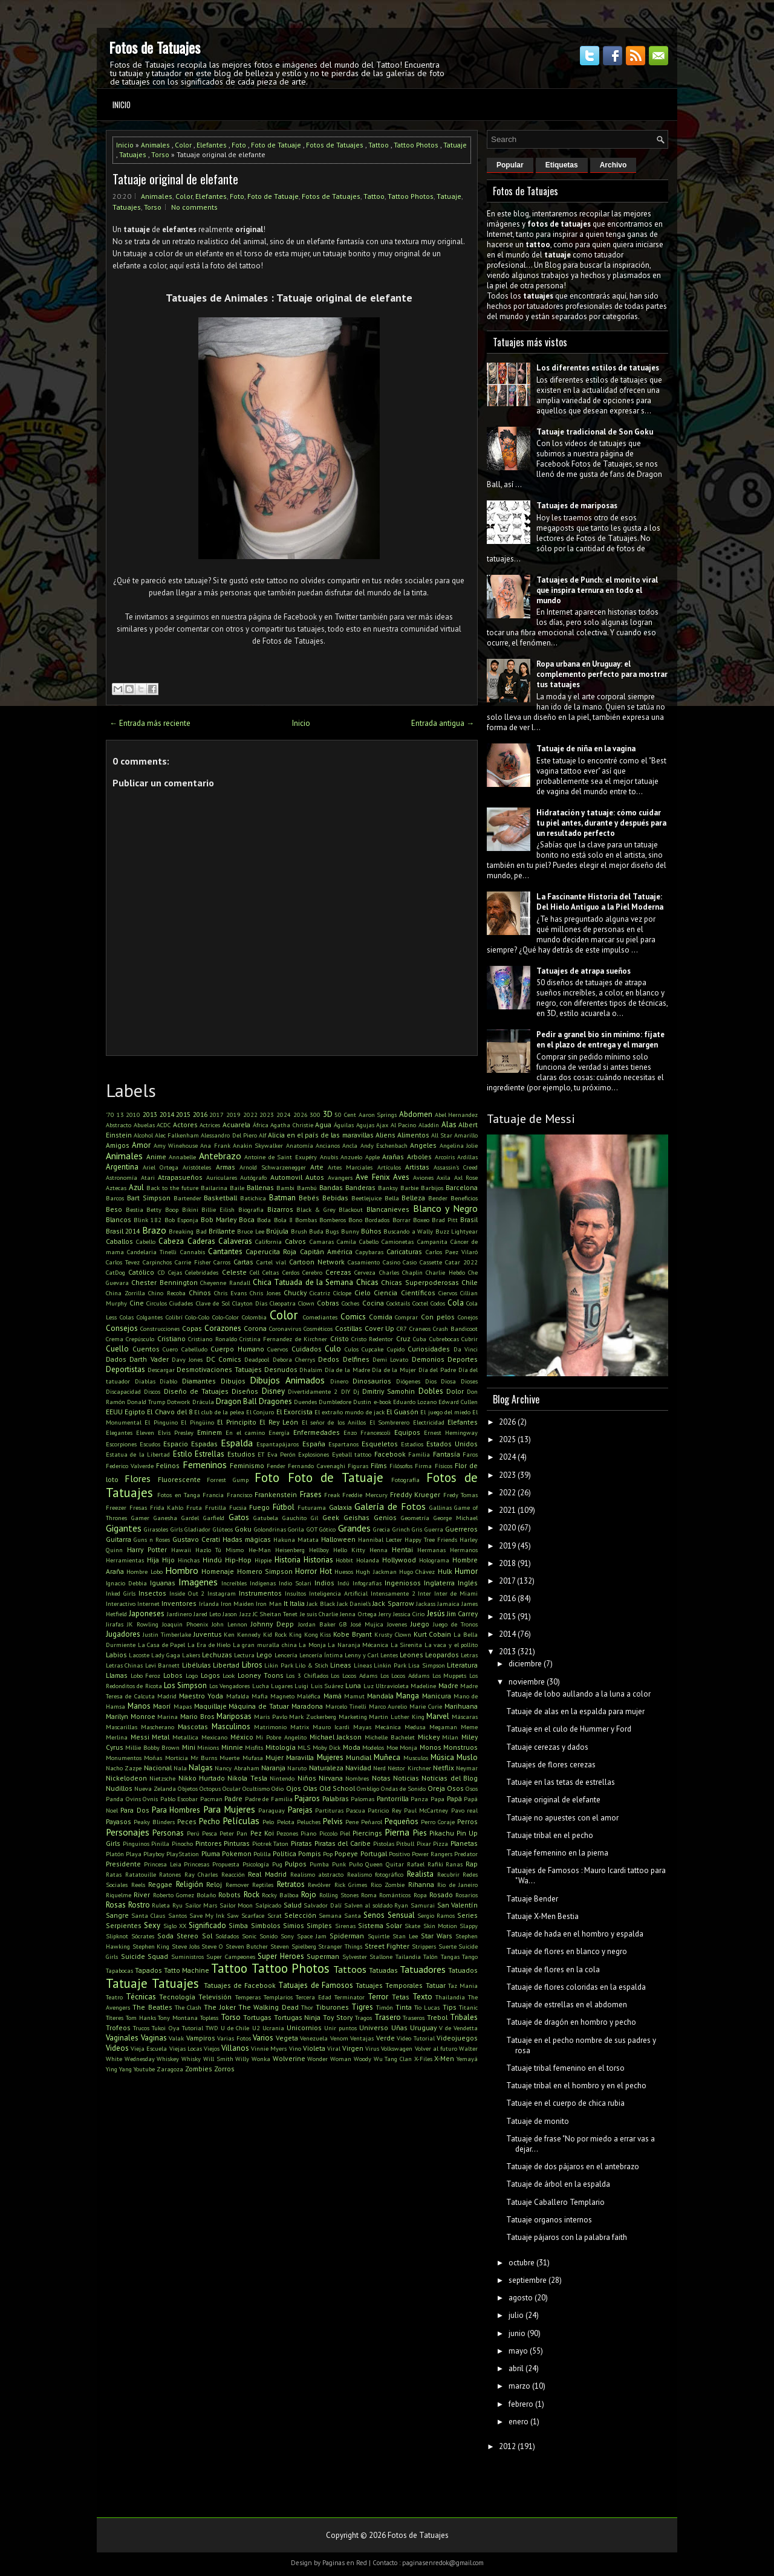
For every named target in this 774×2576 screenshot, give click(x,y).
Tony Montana (178, 2017)
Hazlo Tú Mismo (219, 1549)
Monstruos (460, 1747)
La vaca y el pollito (451, 1644)
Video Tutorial (416, 2038)
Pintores (208, 1843)
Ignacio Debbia (126, 1583)
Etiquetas (561, 165)
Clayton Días (249, 1303)
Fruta (194, 1507)
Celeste (234, 1272)
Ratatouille (140, 1874)
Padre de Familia (269, 1798)
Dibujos (233, 1380)
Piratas (301, 1843)
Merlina (117, 1737)
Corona (255, 1328)
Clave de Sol (213, 1303)
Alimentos (413, 1134)
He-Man (260, 1549)
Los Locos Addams (404, 1675)
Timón (384, 2007)
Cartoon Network (317, 1261)
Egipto (135, 1411)
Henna (378, 1549)
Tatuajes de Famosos (315, 1985)
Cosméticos (318, 1328)
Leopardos (442, 1654)
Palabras (335, 1798)
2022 (250, 1114)
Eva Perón (281, 1454)
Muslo (467, 1757)
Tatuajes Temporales (389, 1985)
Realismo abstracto (317, 1874)
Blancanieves (387, 1209)
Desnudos (281, 1369)
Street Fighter (387, 1945)
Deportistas (125, 1369)
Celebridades (201, 1272)
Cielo (362, 1292)
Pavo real (464, 1810)
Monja (408, 1747)
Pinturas (237, 1843)
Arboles (419, 1156)
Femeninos (205, 1464)
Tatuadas (383, 1970)
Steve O (212, 1946)
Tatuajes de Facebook (240, 1985)
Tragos (363, 2017)
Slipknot (117, 1936)
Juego (420, 1623)
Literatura (462, 1664)
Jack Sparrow (393, 1603)
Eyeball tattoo (351, 1454)
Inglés (468, 1582)
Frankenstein (276, 1494)
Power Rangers (432, 1853)
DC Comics (223, 1359)
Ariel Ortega (160, 1167)
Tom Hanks (141, 2017)
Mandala (380, 1695)
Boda (264, 1219)
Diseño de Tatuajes (196, 1391)
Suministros (187, 1956)
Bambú (307, 1187)
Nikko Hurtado (201, 1777)
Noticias (406, 1777)
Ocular (232, 1788)
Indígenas (263, 1583)
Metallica (185, 1737)
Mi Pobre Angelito (281, 1737)
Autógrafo (253, 1177)
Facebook (390, 1453)
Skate (412, 1925)
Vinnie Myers (269, 2048)
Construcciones (160, 1328)
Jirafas (114, 1624)
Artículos (389, 1167)
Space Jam (312, 1936)
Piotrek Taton (270, 1843)
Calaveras (235, 1241)
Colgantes (150, 1317)
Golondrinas (270, 1529)
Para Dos (134, 1809)
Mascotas (193, 1726)
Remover (237, 1884)
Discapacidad (123, 1391)
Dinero (339, 1381)
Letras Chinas (124, 1665)
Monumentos (123, 1757)
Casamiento (364, 1262)
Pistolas (383, 1843)
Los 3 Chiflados (307, 1675)
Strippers (424, 1946)
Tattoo (378, 144)
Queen (374, 1864)
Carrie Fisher (193, 1262)
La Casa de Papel (162, 1644)
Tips (450, 2006)
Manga (407, 1696)
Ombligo (368, 1788)
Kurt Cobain (433, 1634)
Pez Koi (262, 1832)
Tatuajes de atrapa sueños (583, 971)
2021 (507, 1510)
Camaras (322, 1241)
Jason (230, 1614)
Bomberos (332, 1219)
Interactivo (120, 1603)
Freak (332, 1494)
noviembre (527, 1682)
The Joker (219, 2006)
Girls (177, 1529)
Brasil (469, 1219)
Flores (138, 1478)
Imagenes (198, 1582)
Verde (385, 2037)
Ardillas (467, 1157)
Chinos (200, 1292)
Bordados (377, 1219)
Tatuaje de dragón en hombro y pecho (571, 2022)
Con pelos (438, 1316)
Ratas (114, 1874)
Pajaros (307, 1798)
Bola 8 (283, 1219)
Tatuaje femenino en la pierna (557, 1853)
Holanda (367, 1560)
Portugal (373, 1853)
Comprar (406, 1317)
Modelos (373, 1747)
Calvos (295, 1241)
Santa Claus (148, 1915)
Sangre (117, 1915)
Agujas (365, 1125)
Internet (148, 1603)
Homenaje (217, 1571)
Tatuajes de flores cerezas (551, 1764)
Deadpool (256, 1359)
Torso (160, 154)
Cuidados (306, 1348)
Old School (337, 1788)
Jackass (425, 1603)
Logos (210, 1675)
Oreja (436, 1788)
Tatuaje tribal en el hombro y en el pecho (576, 2085)
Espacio (175, 1443)
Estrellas (209, 1454)
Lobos (173, 1675)
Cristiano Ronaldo (212, 1339)
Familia (419, 1454)
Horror (306, 1571)
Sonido (268, 1936)
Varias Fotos (234, 2038)
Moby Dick (326, 1747)
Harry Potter (147, 1549)
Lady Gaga (165, 1655)
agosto (521, 2298)
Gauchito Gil (300, 1517)
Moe (392, 1747)
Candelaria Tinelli (152, 1252)
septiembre (528, 2280)
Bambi (285, 1187)
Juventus (208, 1634)
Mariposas (234, 1716)
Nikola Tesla (247, 1777)
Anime (156, 1156)
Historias (318, 1560)
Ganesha (165, 1517)
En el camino (245, 1432)
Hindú (212, 1559)
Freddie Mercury (364, 1494)
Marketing (353, 1716)
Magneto (282, 1696)
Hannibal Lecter (380, 1539)
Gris (417, 1529)
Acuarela (236, 1124)
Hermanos (464, 1549)
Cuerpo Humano (237, 1348)
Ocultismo (256, 1788)
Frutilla (215, 1507)
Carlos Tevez (123, 1262)
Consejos (122, 1328)
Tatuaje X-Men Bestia (542, 1916)
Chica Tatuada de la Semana (303, 1282)
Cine (136, 1302)
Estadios (412, 1444)
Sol (207, 1935)
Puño (356, 1864)
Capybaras (369, 1252)
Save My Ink (206, 1915)
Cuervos (277, 1349)
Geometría (415, 1517)
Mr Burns (203, 1757)
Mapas (183, 1706)
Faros (470, 1454)
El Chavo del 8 (169, 1411)
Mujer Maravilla (289, 1757)
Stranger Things (340, 1946)
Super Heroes (281, 1956)
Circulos (156, 1303)
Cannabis (192, 1252)
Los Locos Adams (354, 1675)
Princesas (196, 1864)
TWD (212, 2028)
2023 (266, 1114)
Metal (160, 1736)
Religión (189, 1884)
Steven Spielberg (293, 1946)
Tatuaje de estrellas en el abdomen (566, 2004)
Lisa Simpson (426, 1665)
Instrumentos (260, 1592)
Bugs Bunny (342, 1231)
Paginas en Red (344, 2562)
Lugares (282, 1685)
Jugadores (123, 1634)
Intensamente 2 (393, 1593)
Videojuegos (457, 2037)
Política (284, 1853)
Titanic (468, 2007)
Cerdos (290, 1272)
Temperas (248, 1997)
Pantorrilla (393, 1798)
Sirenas (345, 1925)
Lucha (260, 1685)
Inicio (121, 105)
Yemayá (467, 2058)
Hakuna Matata (296, 1539)
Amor (141, 1145)
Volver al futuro (436, 2048)
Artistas (417, 1166)
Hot (326, 1571)
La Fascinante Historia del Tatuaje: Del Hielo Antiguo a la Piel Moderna (599, 902)
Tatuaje (455, 144)
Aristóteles (197, 1167)
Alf (262, 1135)
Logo (192, 1675)
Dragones (275, 1401)
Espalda (237, 1443)
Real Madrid (267, 1874)
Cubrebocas (444, 1339)
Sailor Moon (236, 1905)
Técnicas (141, 1997)
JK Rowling (142, 1624)
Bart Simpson (149, 1197)
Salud (293, 1904)
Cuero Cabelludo (185, 1349)
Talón (430, 1956)
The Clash (188, 2007)
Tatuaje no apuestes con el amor (562, 1818)
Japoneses (146, 1613)
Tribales (464, 2017)
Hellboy (319, 1549)
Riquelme (118, 1895)
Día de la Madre (347, 1369)
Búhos (371, 1230)
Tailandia (408, 1956)
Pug (277, 1864)
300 (315, 1114)
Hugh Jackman (376, 1571)
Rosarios (466, 1895)
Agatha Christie (291, 1125)
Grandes (354, 1528)
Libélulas (196, 1664)
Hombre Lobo (144, 1571)
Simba (238, 1925)
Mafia (260, 1696)
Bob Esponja (181, 1219)
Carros (221, 1262)
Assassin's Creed (456, 1167)
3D (328, 1114)
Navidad (358, 1767)
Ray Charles (201, 1874)
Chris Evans (230, 1293)
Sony (287, 1936)
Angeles (423, 1145)
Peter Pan (233, 1833)
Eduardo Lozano (415, 1401)
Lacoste (139, 1655)
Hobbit (344, 1560)
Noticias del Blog (449, 1777)
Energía (279, 1432)
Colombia (254, 1317)
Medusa (415, 1727)
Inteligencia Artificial (338, 1593)
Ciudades (181, 1303)
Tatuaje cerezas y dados (547, 1747)
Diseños (245, 1391)
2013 (150, 1114)
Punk (339, 1864)
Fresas (138, 1507)
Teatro (114, 1997)
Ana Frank (215, 1145)
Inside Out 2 (187, 1593)
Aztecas (116, 1187)
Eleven (145, 1432)
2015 (183, 1114)
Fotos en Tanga (178, 1494)
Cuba (419, 1339)
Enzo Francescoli (367, 1432)
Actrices (210, 1125)
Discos (152, 1391)
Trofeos (118, 2027)
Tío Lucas (427, 2007)
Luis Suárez (327, 1685)
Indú (343, 1583)
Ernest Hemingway (451, 1432)
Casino (391, 1262)
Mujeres (330, 1757)
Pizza (440, 1843)
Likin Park (278, 1665)
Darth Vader (148, 1359)
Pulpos (296, 1863)
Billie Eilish (218, 1209)
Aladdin (428, 1125)
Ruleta (161, 1905)
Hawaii (181, 1549)
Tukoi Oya (165, 2028)
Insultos (295, 1593)
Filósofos (400, 1465)
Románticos (395, 1895)
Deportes (462, 1359)
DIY (345, 1391)
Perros (467, 1821)
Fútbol (283, 1507)
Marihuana (461, 1705)
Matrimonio (270, 1727)
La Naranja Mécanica (358, 1644)
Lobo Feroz (146, 1675)
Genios (385, 1517)
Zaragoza (170, 2069)
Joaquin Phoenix (185, 1624)
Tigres (362, 2007)
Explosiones (313, 1454)
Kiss (325, 1634)
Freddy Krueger (415, 1494)
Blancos (118, 1219)
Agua (323, 1124)
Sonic (249, 1936)
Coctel (420, 1303)
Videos (117, 2048)
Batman (282, 1198)
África (260, 1125)
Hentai (402, 1549)
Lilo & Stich (311, 1665)
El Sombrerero (389, 1422)
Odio (278, 1788)
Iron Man (268, 1603)
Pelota (285, 1821)
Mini (188, 1747)
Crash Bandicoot (455, 1328)
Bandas (331, 1187)
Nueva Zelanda (155, 1788)
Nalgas (201, 1767)
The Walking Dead (268, 2006)
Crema (114, 1339)
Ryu (177, 1905)
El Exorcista (294, 1411)
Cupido (396, 1349)
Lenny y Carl (362, 1655)
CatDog (115, 1272)
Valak (176, 2038)
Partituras (329, 1810)
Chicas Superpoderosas (419, 1282)
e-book (382, 1401)
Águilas (344, 1125)
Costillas (348, 1328)
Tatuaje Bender (532, 1899)
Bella (392, 1198)
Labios (116, 1654)
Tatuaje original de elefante (175, 179)
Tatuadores (423, 1969)
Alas (449, 1124)
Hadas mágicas (247, 1539)
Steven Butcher (247, 1946)
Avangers (340, 1177)
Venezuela (314, 2038)
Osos (455, 1788)
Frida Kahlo (167, 1507)
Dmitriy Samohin (388, 1391)
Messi (140, 1736)
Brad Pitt (445, 1219)
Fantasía (446, 1453)
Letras (469, 1655)
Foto (239, 144)
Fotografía (405, 1479)
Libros (252, 1665)
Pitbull (405, 1843)
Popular (510, 165)
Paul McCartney (426, 1810)
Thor (307, 2007)
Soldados (227, 1936)
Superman (323, 1956)
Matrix (299, 1727)
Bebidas (335, 1197)
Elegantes (119, 1432)
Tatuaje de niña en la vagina (586, 748)
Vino (295, 2048)
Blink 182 (147, 1219)
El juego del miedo (445, 1412)
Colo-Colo (197, 1317)
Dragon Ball (236, 1401)
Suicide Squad (145, 1956)
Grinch (401, 1529)
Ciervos (447, 1293)
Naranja (273, 1767)
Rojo (308, 1894)
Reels (138, 1884)
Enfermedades (316, 1432)
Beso (114, 1209)
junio (517, 2333)
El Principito (236, 1421)
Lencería (286, 1655)
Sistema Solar (380, 1925)
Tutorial (192, 2028)
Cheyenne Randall (225, 1282)
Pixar (424, 1843)
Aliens (385, 1134)
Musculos (415, 1757)
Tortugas (257, 2017)
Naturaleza (326, 1767)
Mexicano (214, 1737)
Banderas (360, 1187)
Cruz (403, 1338)
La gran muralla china (265, 1644)
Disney (273, 1391)
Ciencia (385, 1292)
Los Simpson (185, 1685)
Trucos (141, 2028)
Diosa (448, 1381)
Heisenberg (290, 1549)
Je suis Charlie (319, 1614)
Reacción (233, 1874)
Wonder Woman (329, 2058)
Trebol (437, 2017)
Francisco (239, 1494)
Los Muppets (449, 1675)
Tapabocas (119, 1970)
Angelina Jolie (459, 1145)
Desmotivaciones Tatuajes (219, 1369)
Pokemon (237, 1853)
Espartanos (343, 1444)
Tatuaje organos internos (549, 2220)
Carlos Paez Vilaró (452, 1252)
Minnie (232, 1747)
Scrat (274, 1915)
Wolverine (289, 2058)
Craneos (420, 1328)
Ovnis (150, 1798)
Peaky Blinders (154, 1821)
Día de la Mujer (394, 1369)
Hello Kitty (349, 1549)
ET (261, 1454)
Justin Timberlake (167, 1634)
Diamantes (199, 1380)
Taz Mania (463, 1985)
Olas (310, 1788)
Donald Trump (146, 1401)
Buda (316, 1231)
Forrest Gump (227, 1479)
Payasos (118, 1821)
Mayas (362, 1727)
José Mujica (367, 1624)
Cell (254, 1272)
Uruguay (423, 2027)
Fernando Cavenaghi (316, 1465)
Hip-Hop (238, 1559)
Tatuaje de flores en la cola (553, 1969)
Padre (233, 1798)
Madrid (167, 1696)
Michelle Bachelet (390, 1737)
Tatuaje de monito (537, 2121)
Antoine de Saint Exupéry (280, 1157)
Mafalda (237, 1696)
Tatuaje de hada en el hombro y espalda (574, 1934)
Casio (410, 1262)
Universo (373, 2027)
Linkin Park (390, 1665)
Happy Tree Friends (431, 1539)
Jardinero (179, 1614)
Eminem (209, 1432)
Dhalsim (310, 1369)
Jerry (385, 1614)
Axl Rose (466, 1177)
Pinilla (160, 1843)
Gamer (140, 1517)
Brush (299, 1231)
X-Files (423, 2058)
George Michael (456, 1517)
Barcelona (462, 1187)
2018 (507, 1563)
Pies (420, 1833)
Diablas (145, 1381)
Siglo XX (174, 1925)
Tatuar (436, 1985)
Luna (353, 1685)
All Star (441, 1135)
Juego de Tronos (455, 1624)
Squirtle (378, 1936)
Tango (470, 1956)
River (142, 1894)
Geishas (356, 1517)
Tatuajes (132, 154)
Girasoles (156, 1529)
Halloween (338, 1539)
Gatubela (265, 1517)
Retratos (291, 1884)
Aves (401, 1177)
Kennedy (249, 1634)
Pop (328, 1853)
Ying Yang (119, 2069)
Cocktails (398, 1303)
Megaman (443, 1727)
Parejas (300, 1810)
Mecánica (388, 1727)
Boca (247, 1219)
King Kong (303, 1634)
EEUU (114, 1411)
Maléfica (308, 1696)
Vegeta (287, 2037)
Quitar (395, 1864)
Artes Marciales (350, 1167)
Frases (311, 1494)
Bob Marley (218, 1219)
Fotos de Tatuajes (154, 47)
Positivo (399, 1853)
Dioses (469, 1381)
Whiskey (168, 2058)
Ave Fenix (373, 1177)
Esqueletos (380, 1443)
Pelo (268, 1821)
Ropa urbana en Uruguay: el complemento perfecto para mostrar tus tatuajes (602, 674)
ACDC (164, 1125)
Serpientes (123, 1925)
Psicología (255, 1864)
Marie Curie (425, 1706)
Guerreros (461, 1528)
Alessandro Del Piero (228, 1135)
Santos (177, 1915)
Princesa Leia (162, 1864)
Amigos (117, 1145)
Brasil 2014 (123, 1230)
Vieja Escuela (149, 2048)
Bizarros (280, 1209)
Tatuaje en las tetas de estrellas (560, 1782)
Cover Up (380, 1328)
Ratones (170, 1874)
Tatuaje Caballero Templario (555, 2202)
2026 (300, 1114)
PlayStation (182, 1853)
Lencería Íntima (321, 1655)
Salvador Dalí (323, 1905)
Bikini (190, 1209)
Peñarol (371, 1821)
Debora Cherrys (294, 1359)
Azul (136, 1187)
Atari (148, 1177)
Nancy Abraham (237, 1768)
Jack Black (320, 1603)
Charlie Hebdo (445, 1272)
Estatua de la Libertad (138, 1454)
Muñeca (387, 1757)
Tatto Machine (186, 1970)
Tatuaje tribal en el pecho (549, 1835)
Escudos (150, 1444)
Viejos (212, 2048)
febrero (521, 2404)
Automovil (286, 1177)
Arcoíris (445, 1157)
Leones (411, 1654)
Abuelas (144, 1125)
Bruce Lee (250, 1231)
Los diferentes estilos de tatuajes (597, 368)
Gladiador (197, 1529)
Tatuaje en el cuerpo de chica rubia (565, 2103)
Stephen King (151, 1946)
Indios (324, 1582)
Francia (213, 1494)
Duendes (305, 1401)
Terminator (349, 1997)
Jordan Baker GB (322, 1624)
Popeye (346, 1853)
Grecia (381, 1529)
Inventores (179, 1603)
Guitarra (118, 1539)
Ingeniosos (403, 1582)
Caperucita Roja (271, 1251)
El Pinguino (161, 1422)
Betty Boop (162, 1209)
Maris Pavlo (270, 1716)
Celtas (270, 1272)
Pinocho (182, 1843)
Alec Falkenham (177, 1135)
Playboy (153, 1853)
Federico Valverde (130, 1465)
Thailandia (450, 1997)
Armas (225, 1166)
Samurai (423, 1905)
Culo (333, 1349)
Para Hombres (176, 1810)
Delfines (356, 1359)
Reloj (214, 1884)
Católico (141, 1272)
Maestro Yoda (201, 1695)
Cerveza (365, 1272)
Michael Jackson (336, 1736)
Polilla (262, 1853)
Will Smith (218, 2058)
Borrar (401, 1219)
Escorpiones (121, 1444)
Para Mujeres (229, 1809)
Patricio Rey (384, 1810)
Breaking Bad (187, 1231)
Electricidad (428, 1422)
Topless (209, 2017)
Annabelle (182, 1157)
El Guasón (402, 1411)
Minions (208, 1747)
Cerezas (338, 1272)
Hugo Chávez (417, 1571)
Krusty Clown (392, 1634)
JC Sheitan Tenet (275, 1614)
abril (516, 2368)
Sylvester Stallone (367, 1956)
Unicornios (304, 2027)
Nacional (158, 1767)
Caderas (201, 1241)
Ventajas (362, 2038)
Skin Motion (440, 1925)
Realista (420, 1874)
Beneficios (464, 1198)
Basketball (220, 1197)
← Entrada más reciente (149, 723)
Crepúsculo (140, 1339)
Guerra (433, 1529)
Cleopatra (283, 1303)
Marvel (437, 1716)
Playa (133, 1853)
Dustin (362, 1401)
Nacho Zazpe (123, 1768)
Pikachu (441, 1832)
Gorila (296, 1529)
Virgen (352, 2048)
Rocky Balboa (280, 1895)
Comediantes (320, 1317)
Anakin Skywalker (258, 1145)
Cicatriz (320, 1293)
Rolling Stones (339, 1895)
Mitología (280, 1747)
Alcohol (143, 1135)
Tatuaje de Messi (531, 1119)
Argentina (122, 1167)
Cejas (175, 1272)
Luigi (301, 1685)
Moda (351, 1747)
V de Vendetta (458, 2028)
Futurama (312, 1507)
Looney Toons (261, 1675)
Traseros (413, 2017)
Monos (430, 1747)
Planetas (464, 1843)
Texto (422, 1997)
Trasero (387, 2017)
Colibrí (174, 1317)
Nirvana (331, 1777)
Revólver (319, 1884)
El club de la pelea (219, 1412)
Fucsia (238, 1507)
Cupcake (372, 1349)
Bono (355, 1219)
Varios (263, 2038)
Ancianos (328, 1145)
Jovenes (397, 1624)
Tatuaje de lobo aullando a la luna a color (578, 1694)
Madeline (423, 1685)
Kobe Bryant (352, 1634)
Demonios (428, 1359)
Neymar (467, 1768)
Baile (237, 1187)
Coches (350, 1303)
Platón (115, 1853)
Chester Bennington (164, 1282)
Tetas (400, 1996)
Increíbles (234, 1583)
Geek (330, 1517)
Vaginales (122, 2038)
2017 (216, 1114)
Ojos (293, 1788)
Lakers (191, 1655)
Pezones (287, 1833)
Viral (333, 2048)
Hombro (181, 1570)
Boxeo (421, 1219)
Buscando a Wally (408, 1231)
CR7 (402, 1328)
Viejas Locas (185, 2048)
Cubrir (469, 1339)
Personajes (127, 1832)
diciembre (525, 1664)
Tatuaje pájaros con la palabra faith (566, 2237)
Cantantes (225, 1251)
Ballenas (260, 1187)
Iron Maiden (237, 1603)
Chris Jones (265, 1293)
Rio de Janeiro (457, 1884)
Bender (437, 1198)
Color (183, 144)
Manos (139, 1706)
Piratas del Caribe (342, 1843)
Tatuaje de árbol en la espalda (558, 2184)
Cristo (339, 1338)
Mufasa (252, 1757)
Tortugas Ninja (297, 2017)
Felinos (168, 1465)
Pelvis (333, 1821)
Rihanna (421, 1884)
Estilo (182, 1454)
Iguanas (162, 1582)
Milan (450, 1737)
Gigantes (123, 1528)
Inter (424, 1593)
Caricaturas (404, 1251)
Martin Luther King (396, 1716)
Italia (297, 1603)
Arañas (393, 1156)
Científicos (418, 1292)
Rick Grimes (351, 1884)
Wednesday (140, 2058)
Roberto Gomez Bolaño (184, 1895)
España (313, 1443)
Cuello (117, 1349)
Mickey (429, 1736)
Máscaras (465, 1716)
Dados (116, 1359)
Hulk (445, 1571)
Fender (276, 1465)
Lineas (340, 1664)
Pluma (210, 1853)
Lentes (389, 1655)
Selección (300, 1915)
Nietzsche (162, 1778)
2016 (200, 1114)
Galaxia (340, 1507)
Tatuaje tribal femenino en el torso (565, 2068)
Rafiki (435, 1864)
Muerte (229, 1757)
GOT (312, 1529)
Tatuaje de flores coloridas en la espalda (576, 1987)
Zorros (224, 2068)
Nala (180, 1768)
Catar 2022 (461, 1262)
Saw (233, 1915)
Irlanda (209, 1603)
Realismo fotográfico (375, 1874)
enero (518, 2421)
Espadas (204, 1443)
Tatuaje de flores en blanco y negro (566, 1951)
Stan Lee (405, 1936)
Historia (288, 1560)
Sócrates (142, 1936)
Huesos (343, 1571)
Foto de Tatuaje (276, 144)
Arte (317, 1166)
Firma (423, 1465)
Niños (307, 1777)
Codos (438, 1303)
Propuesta (225, 1864)
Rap (472, 1863)
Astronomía (121, 1177)
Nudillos (119, 1788)
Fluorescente (179, 1479)
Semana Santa (340, 1915)
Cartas (243, 1261)
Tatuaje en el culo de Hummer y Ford (568, 1729)
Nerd (379, 1768)
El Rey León (278, 1421)
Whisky (191, 2058)
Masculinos (231, 1726)
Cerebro (312, 1272)
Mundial (358, 1757)
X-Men (444, 2058)
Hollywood (399, 1559)
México (241, 1736)
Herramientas (125, 1560)
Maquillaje (210, 1705)
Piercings (367, 1832)
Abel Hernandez (456, 1114)
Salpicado (268, 1905)
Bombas (306, 1219)
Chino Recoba (166, 1293)
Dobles (430, 1391)
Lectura (244, 1655)
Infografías (367, 1583)
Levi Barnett (162, 1665)
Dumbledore (335, 1401)
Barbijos (432, 1187)
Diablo (168, 1381)
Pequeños (401, 1821)
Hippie (263, 1560)
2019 (233, 1114)
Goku (243, 1528)
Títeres (114, 2017)
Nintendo (282, 1778)
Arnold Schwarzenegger (272, 1167)
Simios (293, 1925)
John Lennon (229, 1624)
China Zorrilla (125, 1293)
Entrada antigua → (442, 723)
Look (229, 1675)
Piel (345, 1833)
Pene (352, 1821)
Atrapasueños (180, 1177)
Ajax (382, 1125)
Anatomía (299, 1145)
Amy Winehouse (176, 1145)
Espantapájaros (277, 1444)
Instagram (221, 1593)
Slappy (469, 1925)
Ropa (420, 1895)
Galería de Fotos (390, 1506)
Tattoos (349, 1969)
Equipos (407, 1432)
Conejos (468, 1317)
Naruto (297, 1768)
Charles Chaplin (401, 1272)
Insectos (152, 1592)
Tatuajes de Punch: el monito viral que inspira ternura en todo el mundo (597, 590)
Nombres (357, 1778)
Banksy (388, 1187)
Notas (381, 1777)
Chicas (367, 1282)
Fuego (259, 1507)
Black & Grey (315, 1209)
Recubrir (448, 1874)
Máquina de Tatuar (259, 1705)
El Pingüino (197, 1422)
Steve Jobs (186, 1946)
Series (467, 1915)
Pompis (309, 1853)
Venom (339, 2038)
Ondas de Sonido (403, 1788)
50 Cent (345, 1114)
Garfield (213, 1517)
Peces (187, 1821)
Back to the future (172, 1187)
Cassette (431, 1262)
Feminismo (247, 1465)
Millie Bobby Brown (152, 1747)
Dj (356, 1391)
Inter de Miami (456, 1593)
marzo (519, 2386)
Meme (469, 1727)
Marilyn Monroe (130, 1716)
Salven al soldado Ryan (376, 1905)
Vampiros (200, 2037)
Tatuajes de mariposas (576, 505)
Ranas (454, 1864)
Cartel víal (271, 1262)
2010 (133, 1114)
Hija (153, 1559)
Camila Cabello (358, 1241)
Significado (207, 1925)
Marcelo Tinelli (345, 1706)
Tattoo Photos (416, 144)
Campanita (432, 1241)
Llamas (117, 1675)
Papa (437, 1798)
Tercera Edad (313, 1997)
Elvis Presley (176, 1432)
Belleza (413, 1197)
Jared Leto (207, 1614)
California (268, 1241)
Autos (314, 1177)
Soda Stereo (177, 1935)
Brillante (222, 1230)
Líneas (363, 1665)
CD (161, 1272)
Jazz (245, 1614)
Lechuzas (217, 1654)
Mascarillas (121, 1727)
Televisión (215, 1996)
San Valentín (457, 1904)
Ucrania (273, 2028)
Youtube (144, 2069)
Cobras (328, 1302)
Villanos (235, 2048)
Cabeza (171, 1241)
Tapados (148, 1970)
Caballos (119, 1241)
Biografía (251, 1209)
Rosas (116, 1905)
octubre (522, 2262)
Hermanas (431, 1549)
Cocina (373, 1302)
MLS (304, 1747)
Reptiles (262, 1884)
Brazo (154, 1230)
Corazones (222, 1328)
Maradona (307, 1705)
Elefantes (212, 144)
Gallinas (440, 1507)
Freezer (116, 1507)
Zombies (198, 2068)
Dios (431, 1381)
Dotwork (178, 1401)
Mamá (333, 1695)
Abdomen (415, 1114)
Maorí (162, 1705)
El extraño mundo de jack (349, 1412)
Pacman (211, 1798)
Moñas (153, 1757)
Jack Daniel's (354, 1603)
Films (379, 1465)
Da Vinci (466, 1349)
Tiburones (332, 2006)
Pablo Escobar (179, 1798)
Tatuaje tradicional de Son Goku (594, 432)
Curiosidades (429, 1348)
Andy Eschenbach (384, 1145)
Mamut (354, 1696)
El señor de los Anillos (334, 1422)
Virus (372, 2048)
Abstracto (118, 1125)
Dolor (455, 1391)
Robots (229, 1894)
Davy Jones (187, 1359)
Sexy (152, 1925)
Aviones (423, 1177)
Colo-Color (225, 1317)
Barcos (115, 1198)
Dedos (328, 1359)
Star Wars (436, 1935)
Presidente (123, 1863)
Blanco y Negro (445, 1208)
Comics (353, 1317)
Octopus (210, 1788)
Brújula (277, 1230)
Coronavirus (285, 1328)
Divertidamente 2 (312, 1391)
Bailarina (214, 1187)
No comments (194, 207)
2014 (167, 1114)
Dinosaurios (372, 1380)
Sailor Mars (201, 1905)
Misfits (254, 1747)
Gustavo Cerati (196, 1539)
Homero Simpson (265, 1571)
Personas (168, 1833)
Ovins (133, 1798)
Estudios (241, 1453)
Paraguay (271, 1810)
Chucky (295, 1292)
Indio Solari (295, 1583)
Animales (155, 144)
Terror (378, 1997)
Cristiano (171, 1338)
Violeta (314, 2048)
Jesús (436, 1613)
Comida (380, 1316)
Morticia (176, 1757)
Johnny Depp (272, 1623)
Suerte (447, 1946)
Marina (167, 1716)
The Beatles (152, 2006)
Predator (466, 1853)
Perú (193, 1833)
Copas (192, 1328)
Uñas (399, 2027)
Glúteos (223, 1529)
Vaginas (154, 2038)
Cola (455, 1303)
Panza (419, 1798)
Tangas (450, 1956)
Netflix (443, 1767)
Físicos (443, 1465)
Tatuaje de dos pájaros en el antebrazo (572, 2166)
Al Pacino (404, 1125)
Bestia (134, 1209)
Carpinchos (157, 1262)
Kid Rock (275, 1634)
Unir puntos (340, 2028)
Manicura (436, 1695)
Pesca (209, 1833)
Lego (264, 1654)
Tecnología (177, 1996)
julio (516, 2315)
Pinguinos (136, 1843)
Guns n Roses (152, 1539)
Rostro (139, 1905)
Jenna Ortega (358, 1614)
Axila (443, 1177)
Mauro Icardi (331, 1727)
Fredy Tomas (460, 1494)
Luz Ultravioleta (386, 1685)
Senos (374, 1915)
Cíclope (342, 1293)
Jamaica (448, 1603)
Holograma (434, 1560)
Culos (352, 1349)
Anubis (329, 1157)
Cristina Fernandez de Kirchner (283, 1339)
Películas (241, 1820)
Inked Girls (120, 1593)
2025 (507, 1439)
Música (442, 1757)
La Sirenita (407, 1644)
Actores (185, 1124)
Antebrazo (220, 1156)
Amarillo (466, 1135)
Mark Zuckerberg (312, 1716)
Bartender (187, 1198)
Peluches (308, 1821)
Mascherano (157, 1727)
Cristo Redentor (372, 1339)
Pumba (319, 1864)
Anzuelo (351, 1157)
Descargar (161, 1369)
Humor (466, 1571)
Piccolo (328, 1833)
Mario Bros (197, 1716)
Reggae (160, 1884)
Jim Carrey (462, 1613)
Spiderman (347, 1935)
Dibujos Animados (287, 1380)
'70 (110, 1114)
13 (120, 1114)
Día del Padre (437, 1369)
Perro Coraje (438, 1821)
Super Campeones (230, 1956)
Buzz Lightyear (456, 1231)
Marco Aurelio (388, 1706)
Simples (319, 1925)
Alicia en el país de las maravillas (321, 1134)
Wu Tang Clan (393, 2058)
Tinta (403, 2006)
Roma (369, 1895)
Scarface (252, 1915)
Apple (372, 1157)
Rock (251, 1894)
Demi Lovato (390, 1359)
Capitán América (326, 1251)
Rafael (415, 1864)
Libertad (226, 1664)
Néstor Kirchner (409, 1768)
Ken (229, 1634)
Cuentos (146, 1348)
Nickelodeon (126, 1777)
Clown (306, 1303)
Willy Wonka (252, 2058)
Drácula (203, 1401)
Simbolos (266, 1925)
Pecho (209, 1821)
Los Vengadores (229, 1685)
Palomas (362, 1798)
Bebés (309, 1197)
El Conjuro (260, 1412)
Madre (448, 1685)
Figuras (358, 1465)
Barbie (409, 1187)
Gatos (239, 1517)
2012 (507, 2446)
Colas (127, 1317)
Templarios (278, 1997)
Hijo (168, 1559)
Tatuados (463, 1970)
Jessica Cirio (408, 1614)
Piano (308, 1833)
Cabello (145, 1241)
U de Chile (235, 2028)
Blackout (351, 1209)
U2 (256, 2028)
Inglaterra (439, 1582)
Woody (362, 2058)
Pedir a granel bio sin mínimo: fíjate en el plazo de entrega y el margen (600, 1039)
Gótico (327, 1529)
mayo (518, 2351)
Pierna (397, 1832)
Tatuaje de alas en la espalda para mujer (575, 1711)
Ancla (349, 1145)
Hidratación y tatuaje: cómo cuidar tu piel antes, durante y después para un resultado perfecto (601, 822)
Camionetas (398, 1241)
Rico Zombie (388, 1884)
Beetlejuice (366, 1198)
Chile (469, 1282)
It (286, 1603)
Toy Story (338, 2017)
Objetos (188, 1788)
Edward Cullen (458, 1401)
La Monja (312, 1644)
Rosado (441, 1894)
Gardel (190, 1517)
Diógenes (408, 1381)
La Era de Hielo (209, 1644)
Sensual (401, 1915)
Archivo (613, 165)
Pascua (355, 1810)
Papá (454, 1798)
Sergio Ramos (436, 1915)
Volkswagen (396, 2048)
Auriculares (221, 1177)
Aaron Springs (378, 1114)
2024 (283, 1114)
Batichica (253, 1198)
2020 (507, 1528)
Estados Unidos (452, 1443)
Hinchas (189, 1560)
